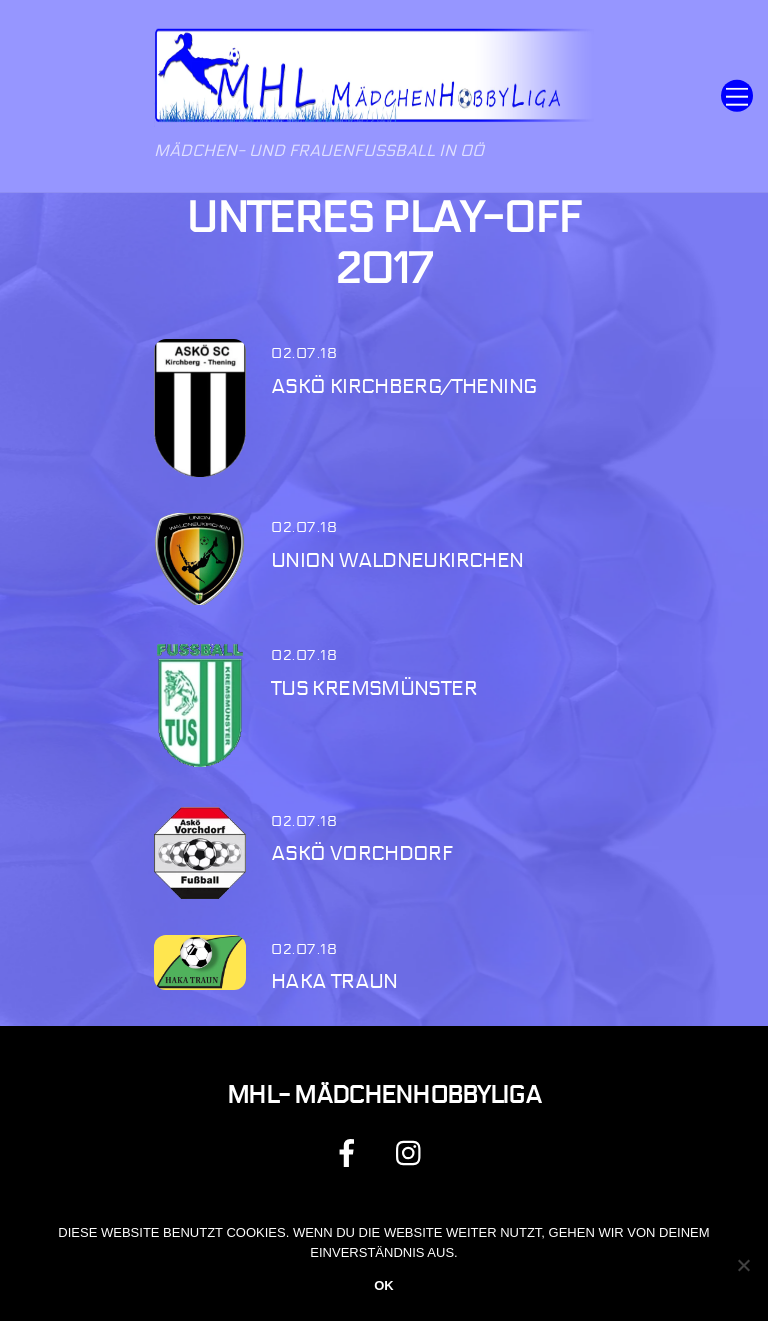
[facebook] (350, 1152)
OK (384, 1285)
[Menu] (737, 96)
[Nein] (743, 1265)
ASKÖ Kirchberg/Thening (403, 386)
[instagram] (413, 1152)
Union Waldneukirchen (397, 560)
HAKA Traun (334, 981)
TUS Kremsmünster (374, 688)
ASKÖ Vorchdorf (362, 853)
